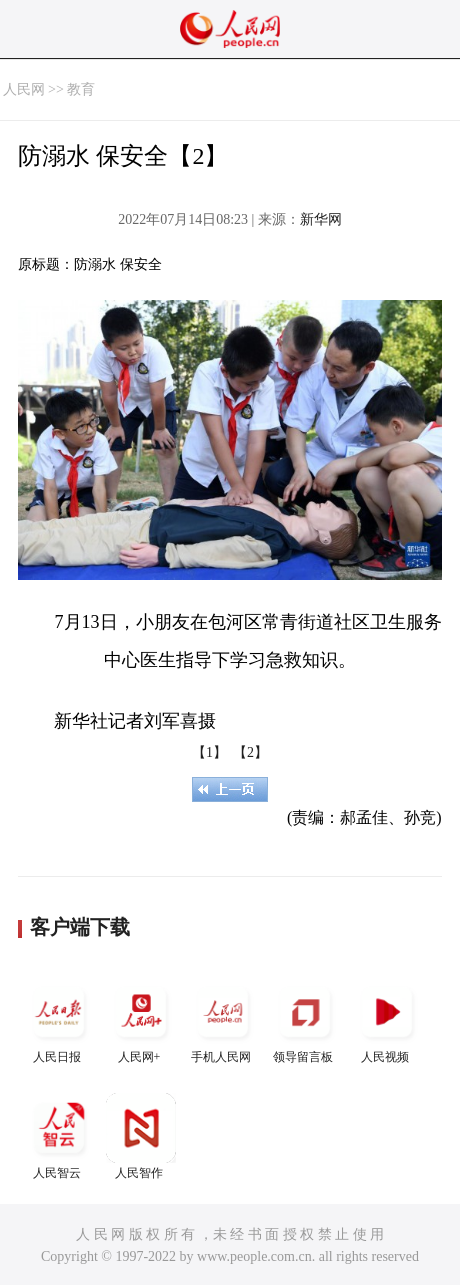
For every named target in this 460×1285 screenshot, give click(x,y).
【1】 (209, 752)
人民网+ (141, 1020)
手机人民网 (223, 1020)
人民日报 (59, 1020)
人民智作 (141, 1136)
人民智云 (59, 1136)
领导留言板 (305, 1020)
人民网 (24, 89)
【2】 (250, 752)
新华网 (321, 219)
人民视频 (387, 1020)
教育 (81, 89)
